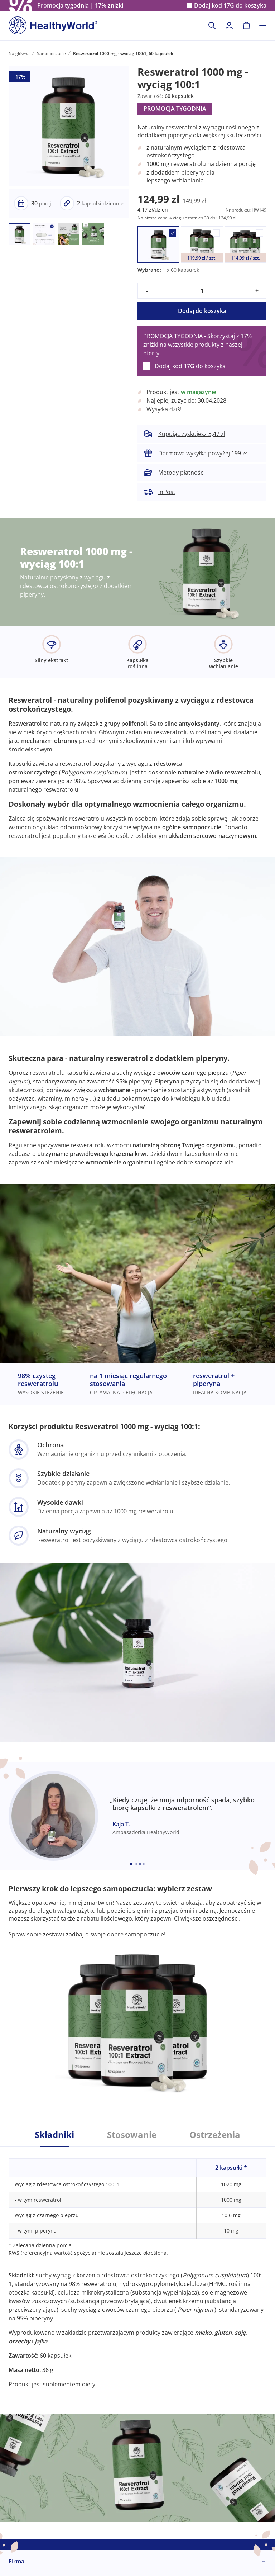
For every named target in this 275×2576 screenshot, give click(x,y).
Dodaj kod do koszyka (230, 5)
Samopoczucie (51, 54)
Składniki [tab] (54, 2134)
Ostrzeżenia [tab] (214, 2134)
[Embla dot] (131, 1864)
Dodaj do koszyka (202, 311)
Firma (16, 2561)
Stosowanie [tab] (131, 2134)
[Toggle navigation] (262, 25)
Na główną (19, 54)
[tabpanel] (137, 2267)
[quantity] (202, 290)
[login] (229, 25)
